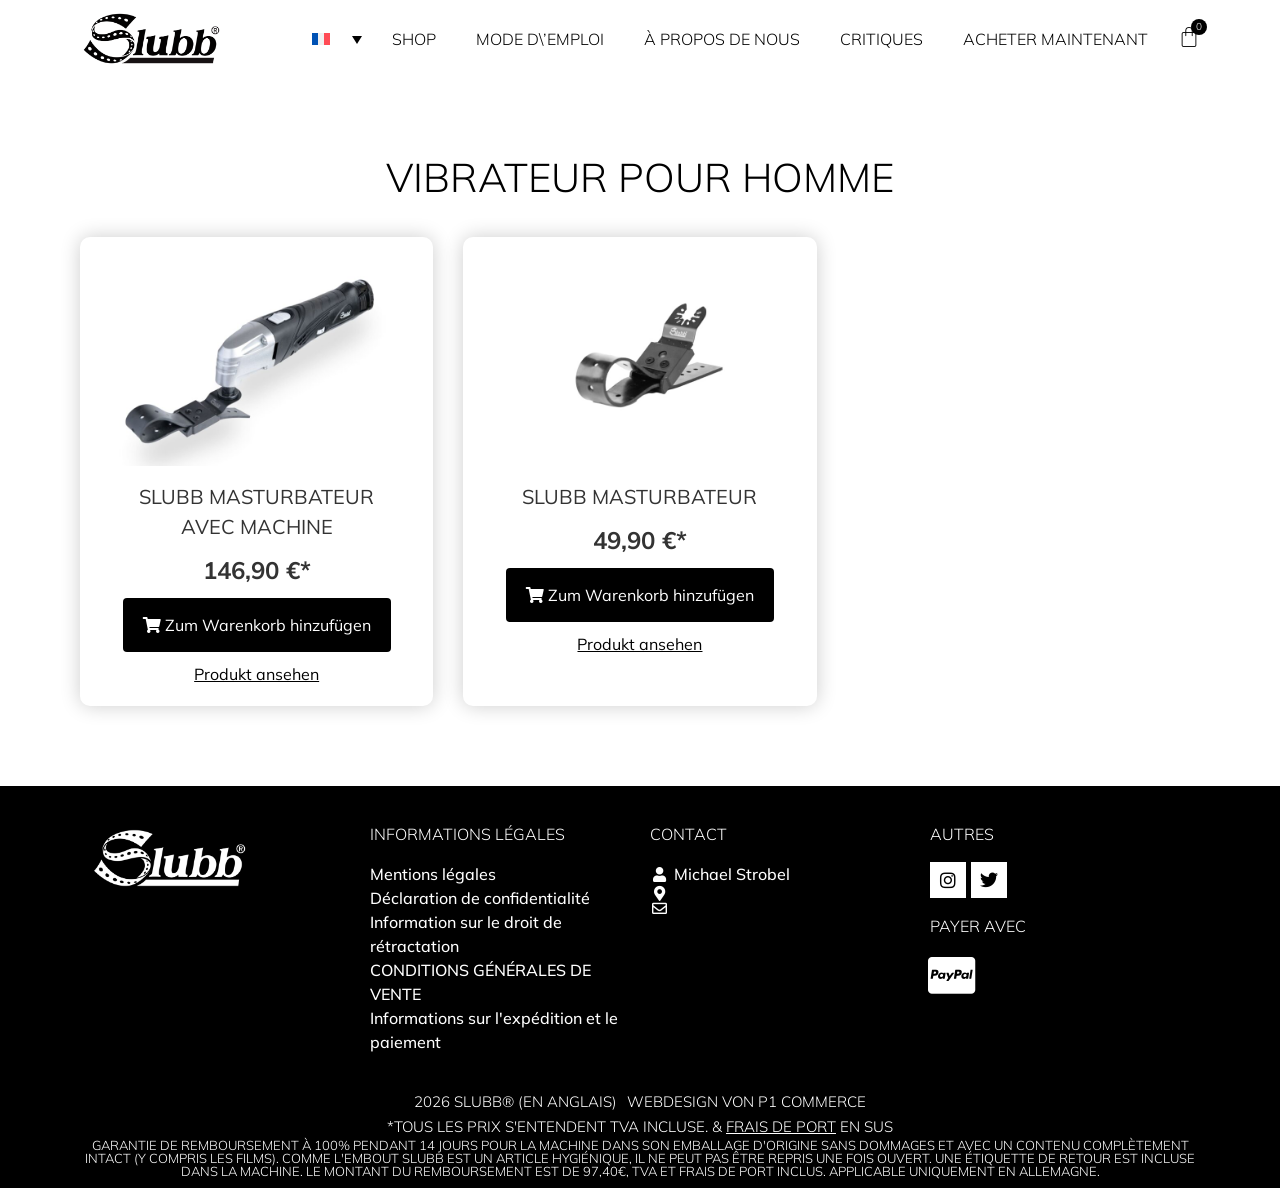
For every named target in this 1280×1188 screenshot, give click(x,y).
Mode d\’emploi (540, 39)
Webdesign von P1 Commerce (746, 1101)
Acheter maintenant (1055, 39)
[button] (337, 39)
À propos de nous (722, 39)
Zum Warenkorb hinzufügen (257, 625)
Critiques (881, 39)
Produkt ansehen (256, 674)
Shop (414, 39)
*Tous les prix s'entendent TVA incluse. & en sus (640, 1126)
